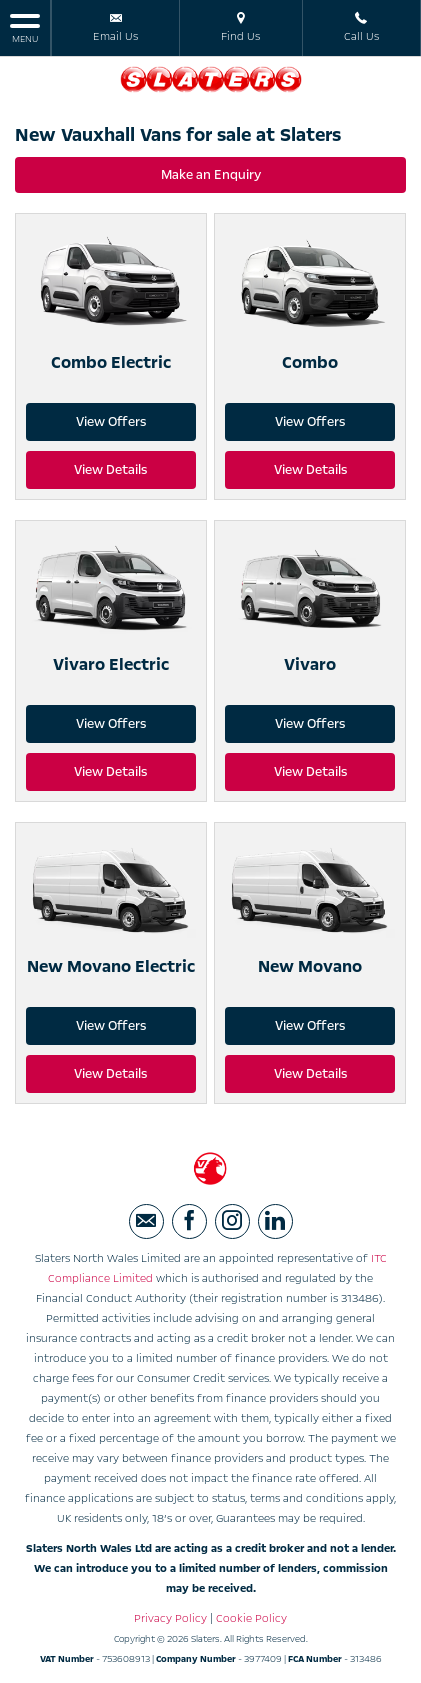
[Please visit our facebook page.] (189, 1221)
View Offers (111, 422)
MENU (25, 27)
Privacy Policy (170, 1618)
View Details (110, 470)
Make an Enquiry (211, 175)
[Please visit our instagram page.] (232, 1221)
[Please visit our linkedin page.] (275, 1221)
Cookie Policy (251, 1618)
